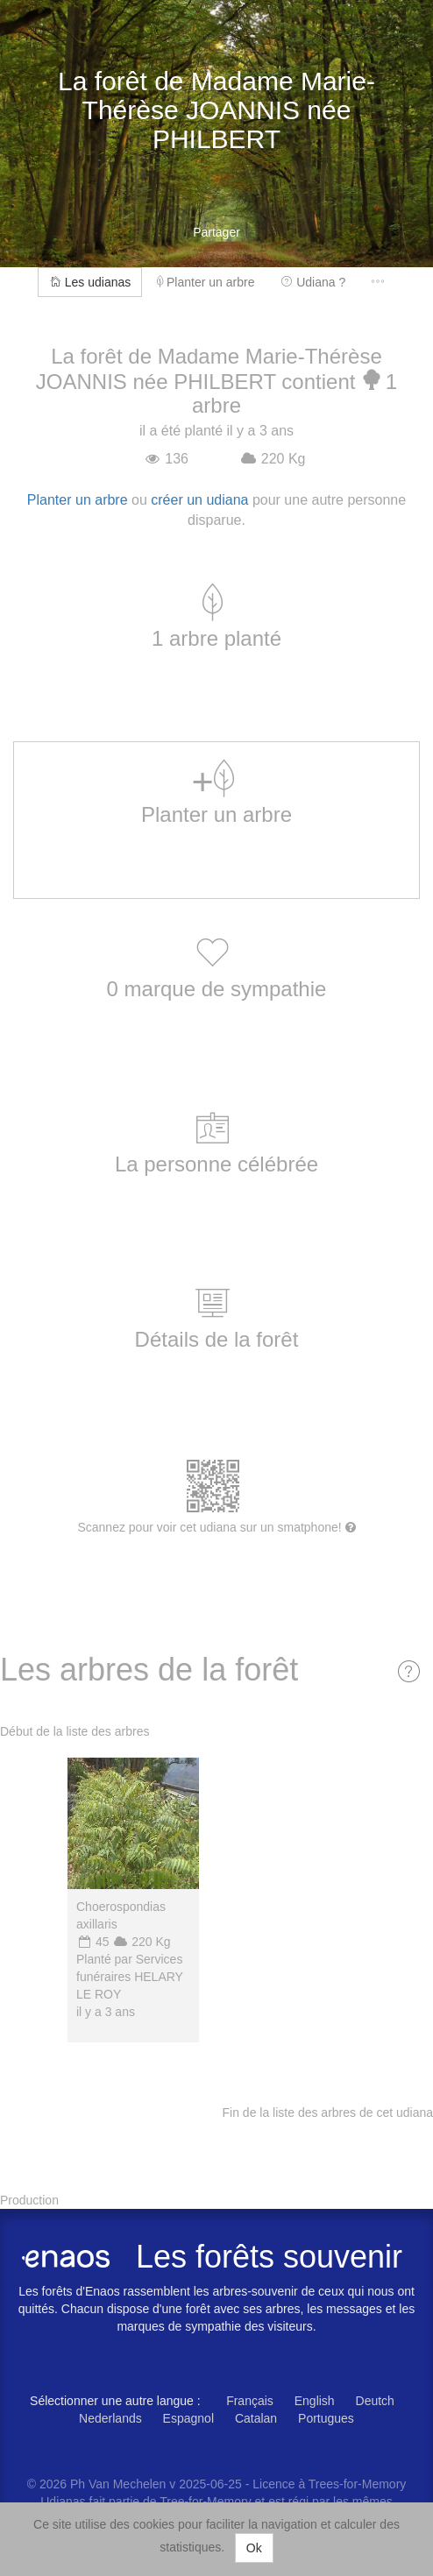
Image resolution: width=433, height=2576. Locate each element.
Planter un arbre (205, 282)
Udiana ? (312, 282)
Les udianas (90, 282)
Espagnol (188, 2418)
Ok (254, 2548)
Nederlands (110, 2418)
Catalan (256, 2418)
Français (249, 2401)
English (315, 2401)
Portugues (326, 2418)
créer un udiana (199, 499)
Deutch (375, 2401)
